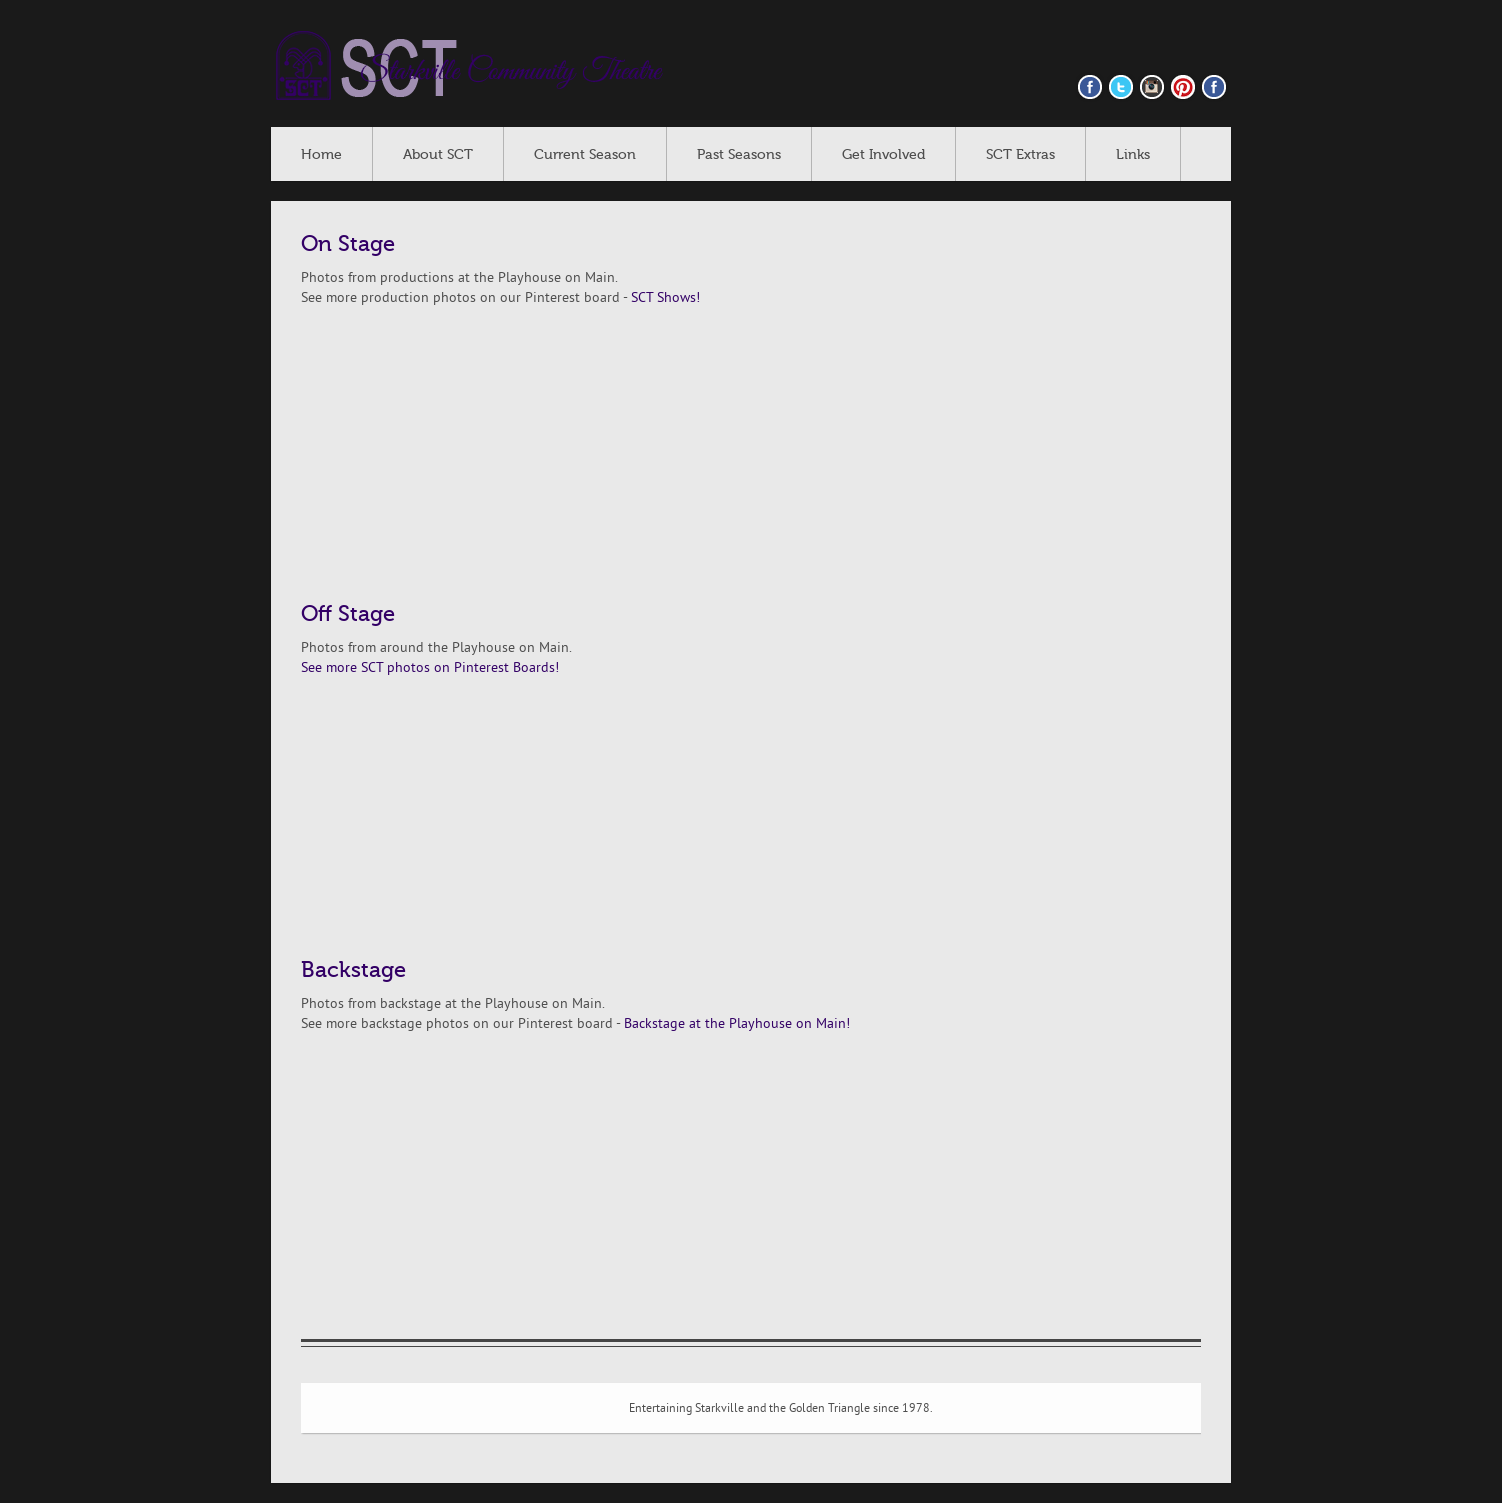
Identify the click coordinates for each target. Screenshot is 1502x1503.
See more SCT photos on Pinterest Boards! (430, 668)
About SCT (438, 155)
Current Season (585, 155)
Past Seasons (739, 155)
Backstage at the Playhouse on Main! (737, 1024)
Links (1133, 155)
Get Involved (883, 155)
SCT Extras (1020, 155)
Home (321, 155)
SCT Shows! (665, 298)
